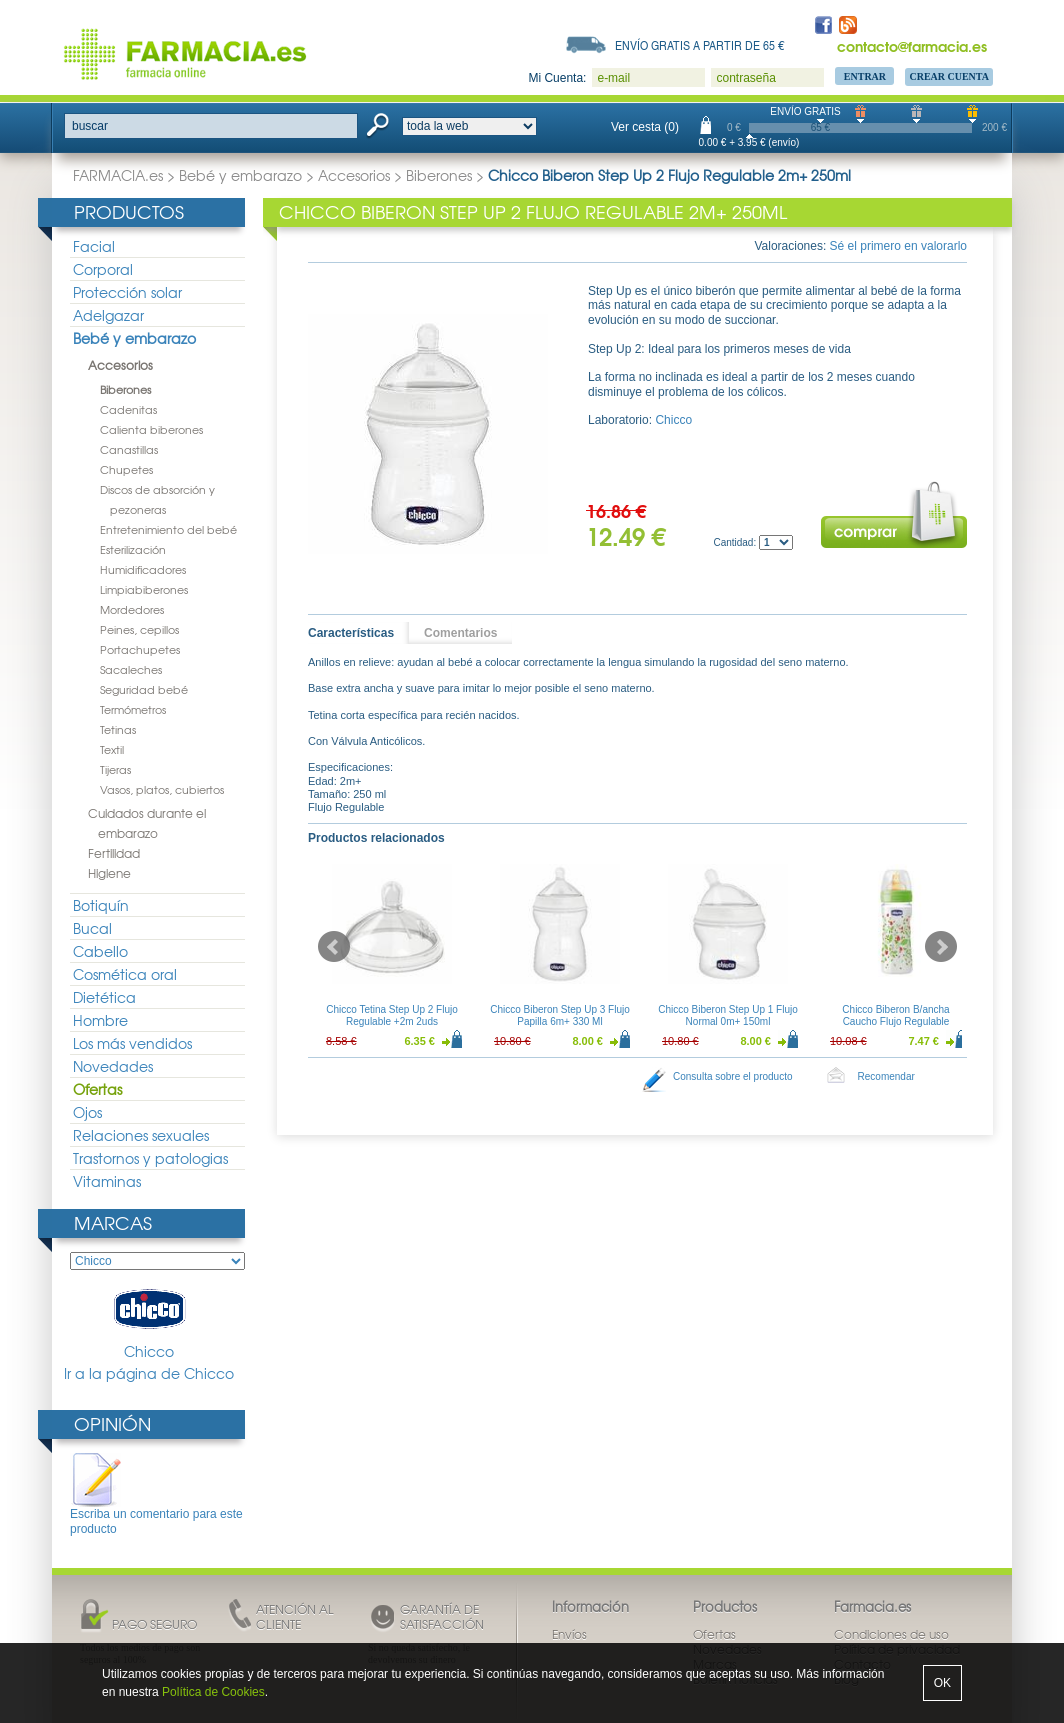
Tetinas (118, 729)
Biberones (439, 175)
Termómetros (133, 709)
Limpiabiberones (144, 589)
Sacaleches (131, 669)
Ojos (87, 1112)
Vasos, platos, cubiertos (162, 789)
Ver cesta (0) (645, 127)
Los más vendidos (132, 1043)
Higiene (109, 873)
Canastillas (129, 449)
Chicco (149, 1322)
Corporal (103, 269)
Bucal (92, 928)
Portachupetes (140, 649)
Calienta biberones (151, 429)
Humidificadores (143, 569)
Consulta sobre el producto (733, 1076)
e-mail (613, 78)
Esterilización (133, 549)
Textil (112, 749)
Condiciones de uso (891, 1634)
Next (941, 947)
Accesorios (354, 175)
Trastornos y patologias (150, 1158)
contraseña (745, 78)
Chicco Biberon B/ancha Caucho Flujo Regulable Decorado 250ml (895, 1021)
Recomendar (886, 1076)
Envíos (569, 1634)
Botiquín (101, 905)
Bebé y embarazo (240, 175)
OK (942, 1683)
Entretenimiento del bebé (168, 529)
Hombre (100, 1020)
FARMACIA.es (118, 175)
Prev (334, 947)
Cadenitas (128, 409)
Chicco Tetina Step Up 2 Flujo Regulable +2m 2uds (392, 1015)
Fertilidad (114, 853)
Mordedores (132, 609)
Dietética (104, 997)
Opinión (112, 1423)
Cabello (100, 951)
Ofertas (97, 1089)
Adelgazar (108, 315)
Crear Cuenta (949, 76)
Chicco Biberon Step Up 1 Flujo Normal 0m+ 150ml (728, 1015)
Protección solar (127, 292)
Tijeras (115, 769)
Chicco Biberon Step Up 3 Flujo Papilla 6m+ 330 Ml (560, 1015)
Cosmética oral (125, 974)
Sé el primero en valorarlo (898, 246)
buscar (90, 126)
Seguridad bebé (144, 689)
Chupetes (126, 469)
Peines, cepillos (139, 629)
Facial (94, 246)
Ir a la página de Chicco (149, 1373)
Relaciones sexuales (141, 1135)
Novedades (113, 1066)
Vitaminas (107, 1181)
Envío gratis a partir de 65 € (700, 45)
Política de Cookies (213, 1692)
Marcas (113, 1222)
